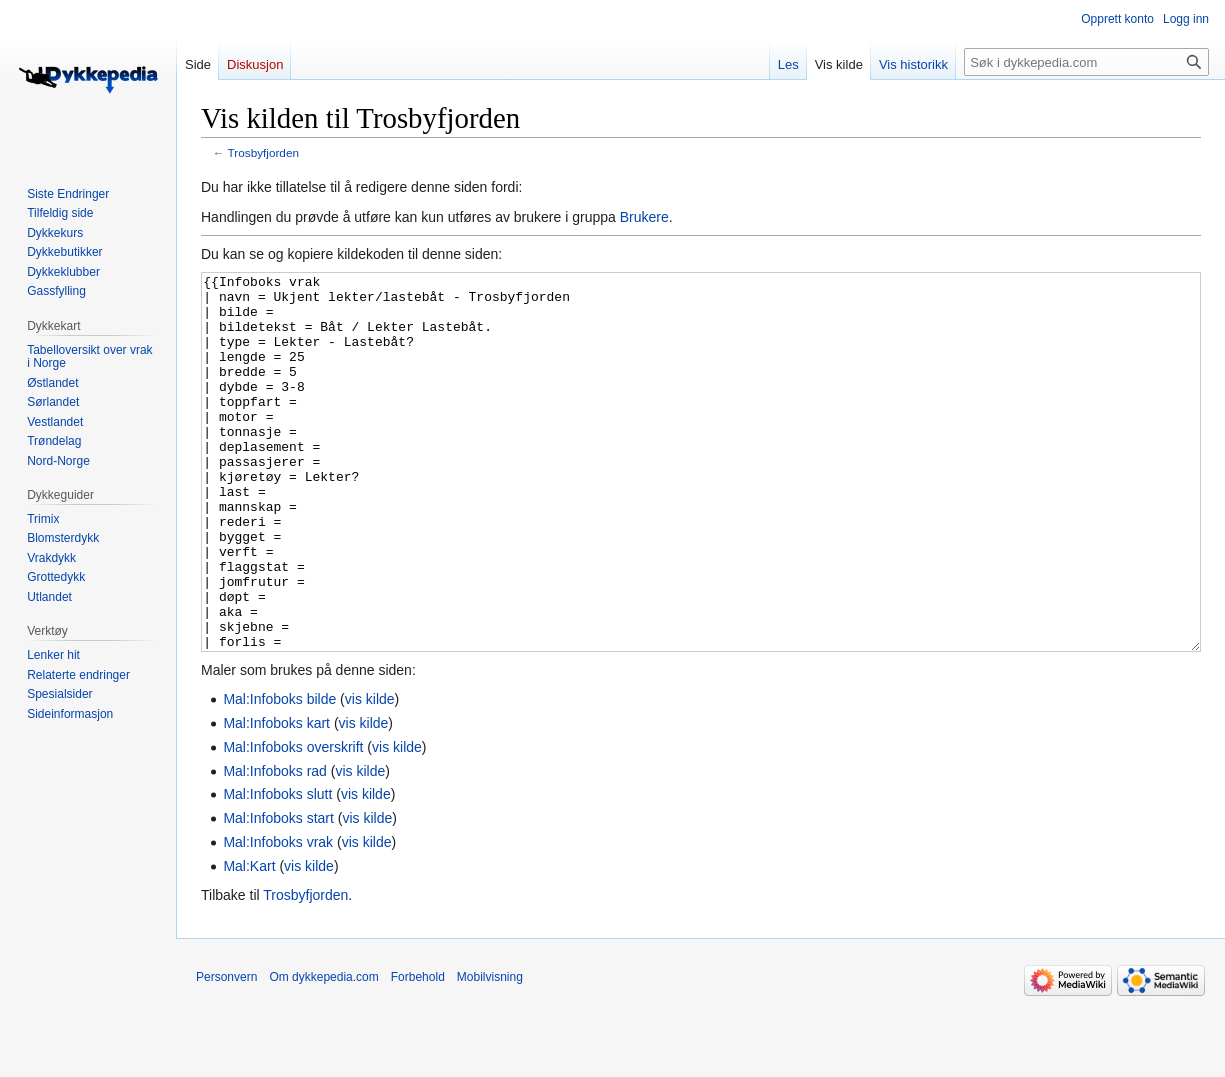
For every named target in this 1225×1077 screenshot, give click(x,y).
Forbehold (418, 1052)
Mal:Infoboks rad (275, 846)
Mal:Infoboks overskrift (293, 822)
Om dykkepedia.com (323, 1052)
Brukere (644, 217)
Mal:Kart (249, 941)
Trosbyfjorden (263, 152)
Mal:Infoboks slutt (277, 869)
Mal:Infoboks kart (276, 798)
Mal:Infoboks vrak (278, 917)
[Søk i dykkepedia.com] (1086, 62)
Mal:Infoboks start (278, 893)
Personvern (226, 1052)
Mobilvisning (490, 1052)
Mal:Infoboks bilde (279, 774)
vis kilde (370, 774)
